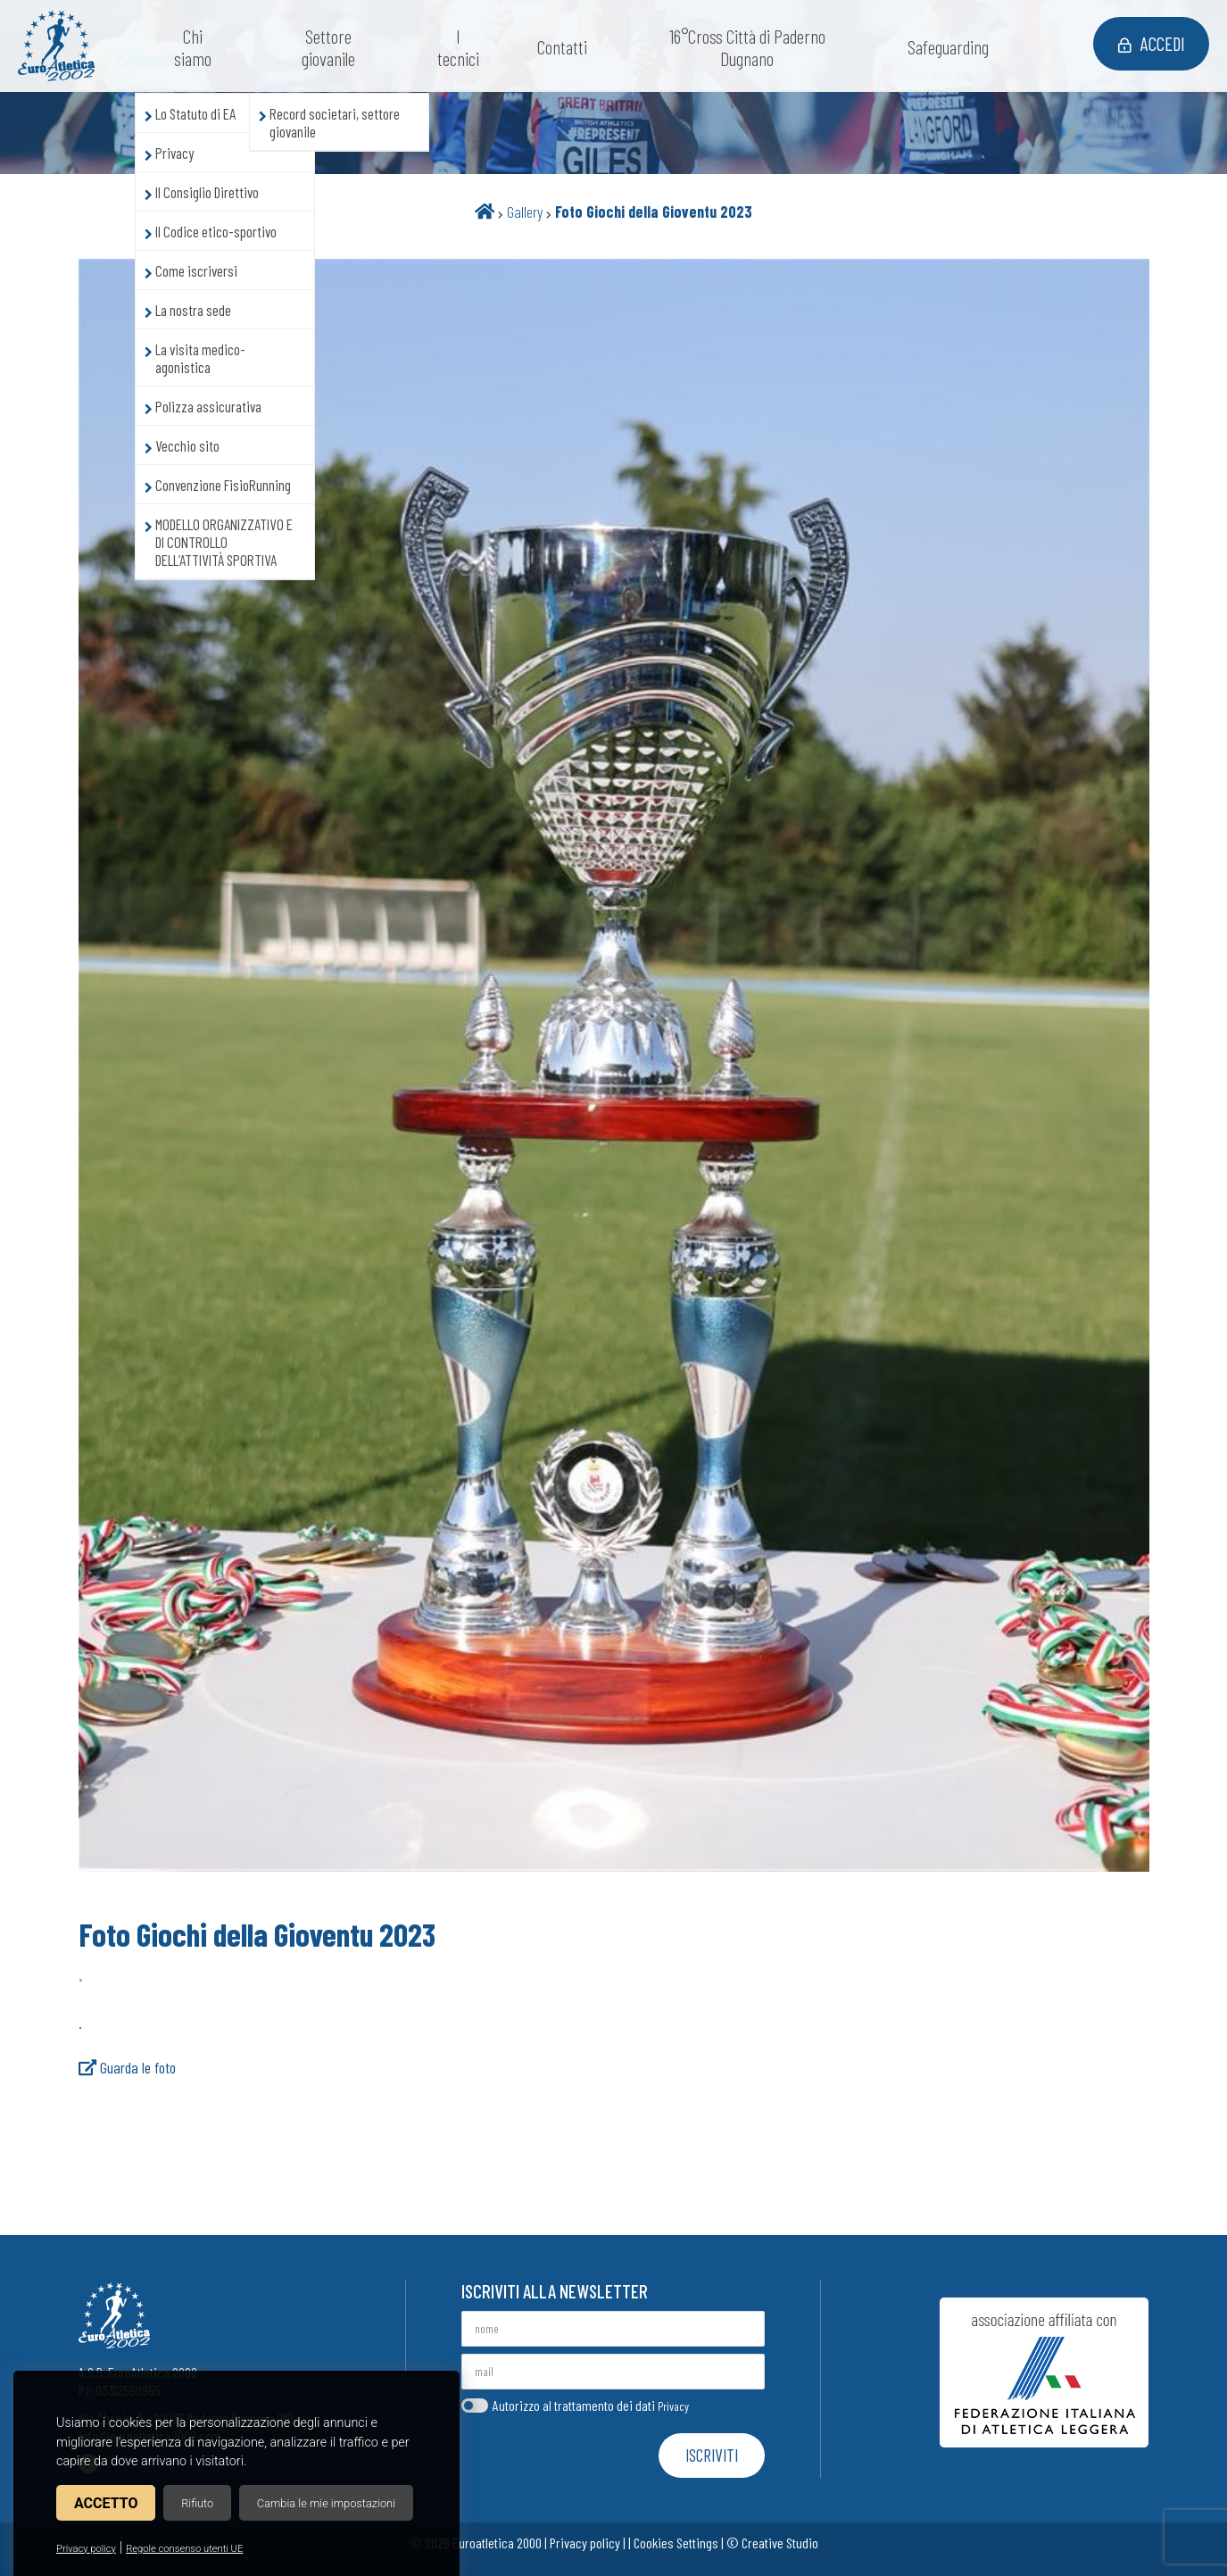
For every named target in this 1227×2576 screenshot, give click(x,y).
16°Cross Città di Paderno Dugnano (751, 47)
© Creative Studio (772, 2542)
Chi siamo (197, 47)
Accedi (1147, 44)
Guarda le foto (127, 2067)
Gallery (525, 211)
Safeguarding (952, 47)
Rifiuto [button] (197, 2503)
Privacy (673, 2406)
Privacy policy (86, 2549)
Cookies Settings (676, 2542)
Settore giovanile (333, 47)
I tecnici (463, 47)
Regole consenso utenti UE (184, 2549)
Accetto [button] (105, 2503)
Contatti (567, 47)
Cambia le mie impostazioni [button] (326, 2503)
